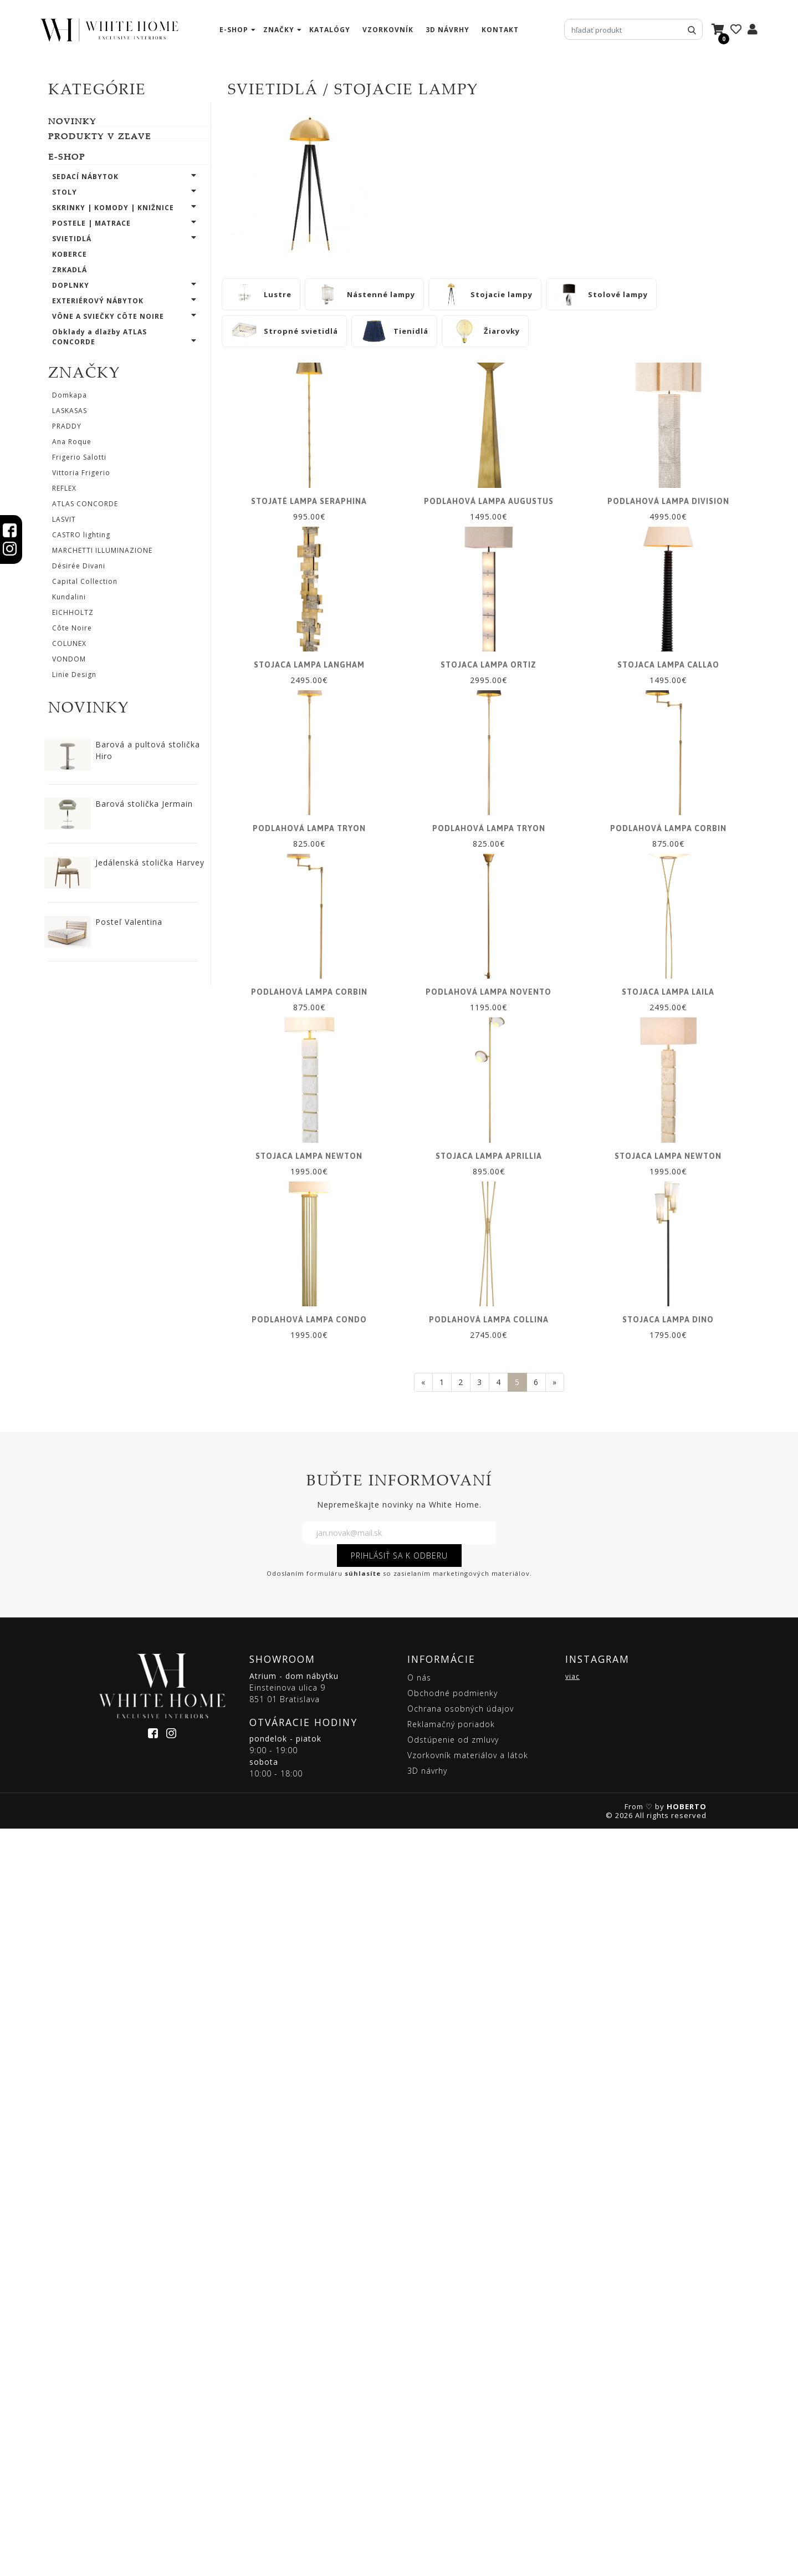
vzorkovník (387, 29)
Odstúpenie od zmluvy (453, 2487)
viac (572, 2424)
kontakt (500, 29)
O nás (419, 2425)
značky (278, 29)
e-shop (233, 29)
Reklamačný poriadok (451, 2471)
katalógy (329, 29)
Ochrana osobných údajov (460, 2456)
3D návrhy (447, 29)
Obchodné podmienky (452, 2440)
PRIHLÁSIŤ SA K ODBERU (399, 2303)
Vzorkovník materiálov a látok (467, 2502)
